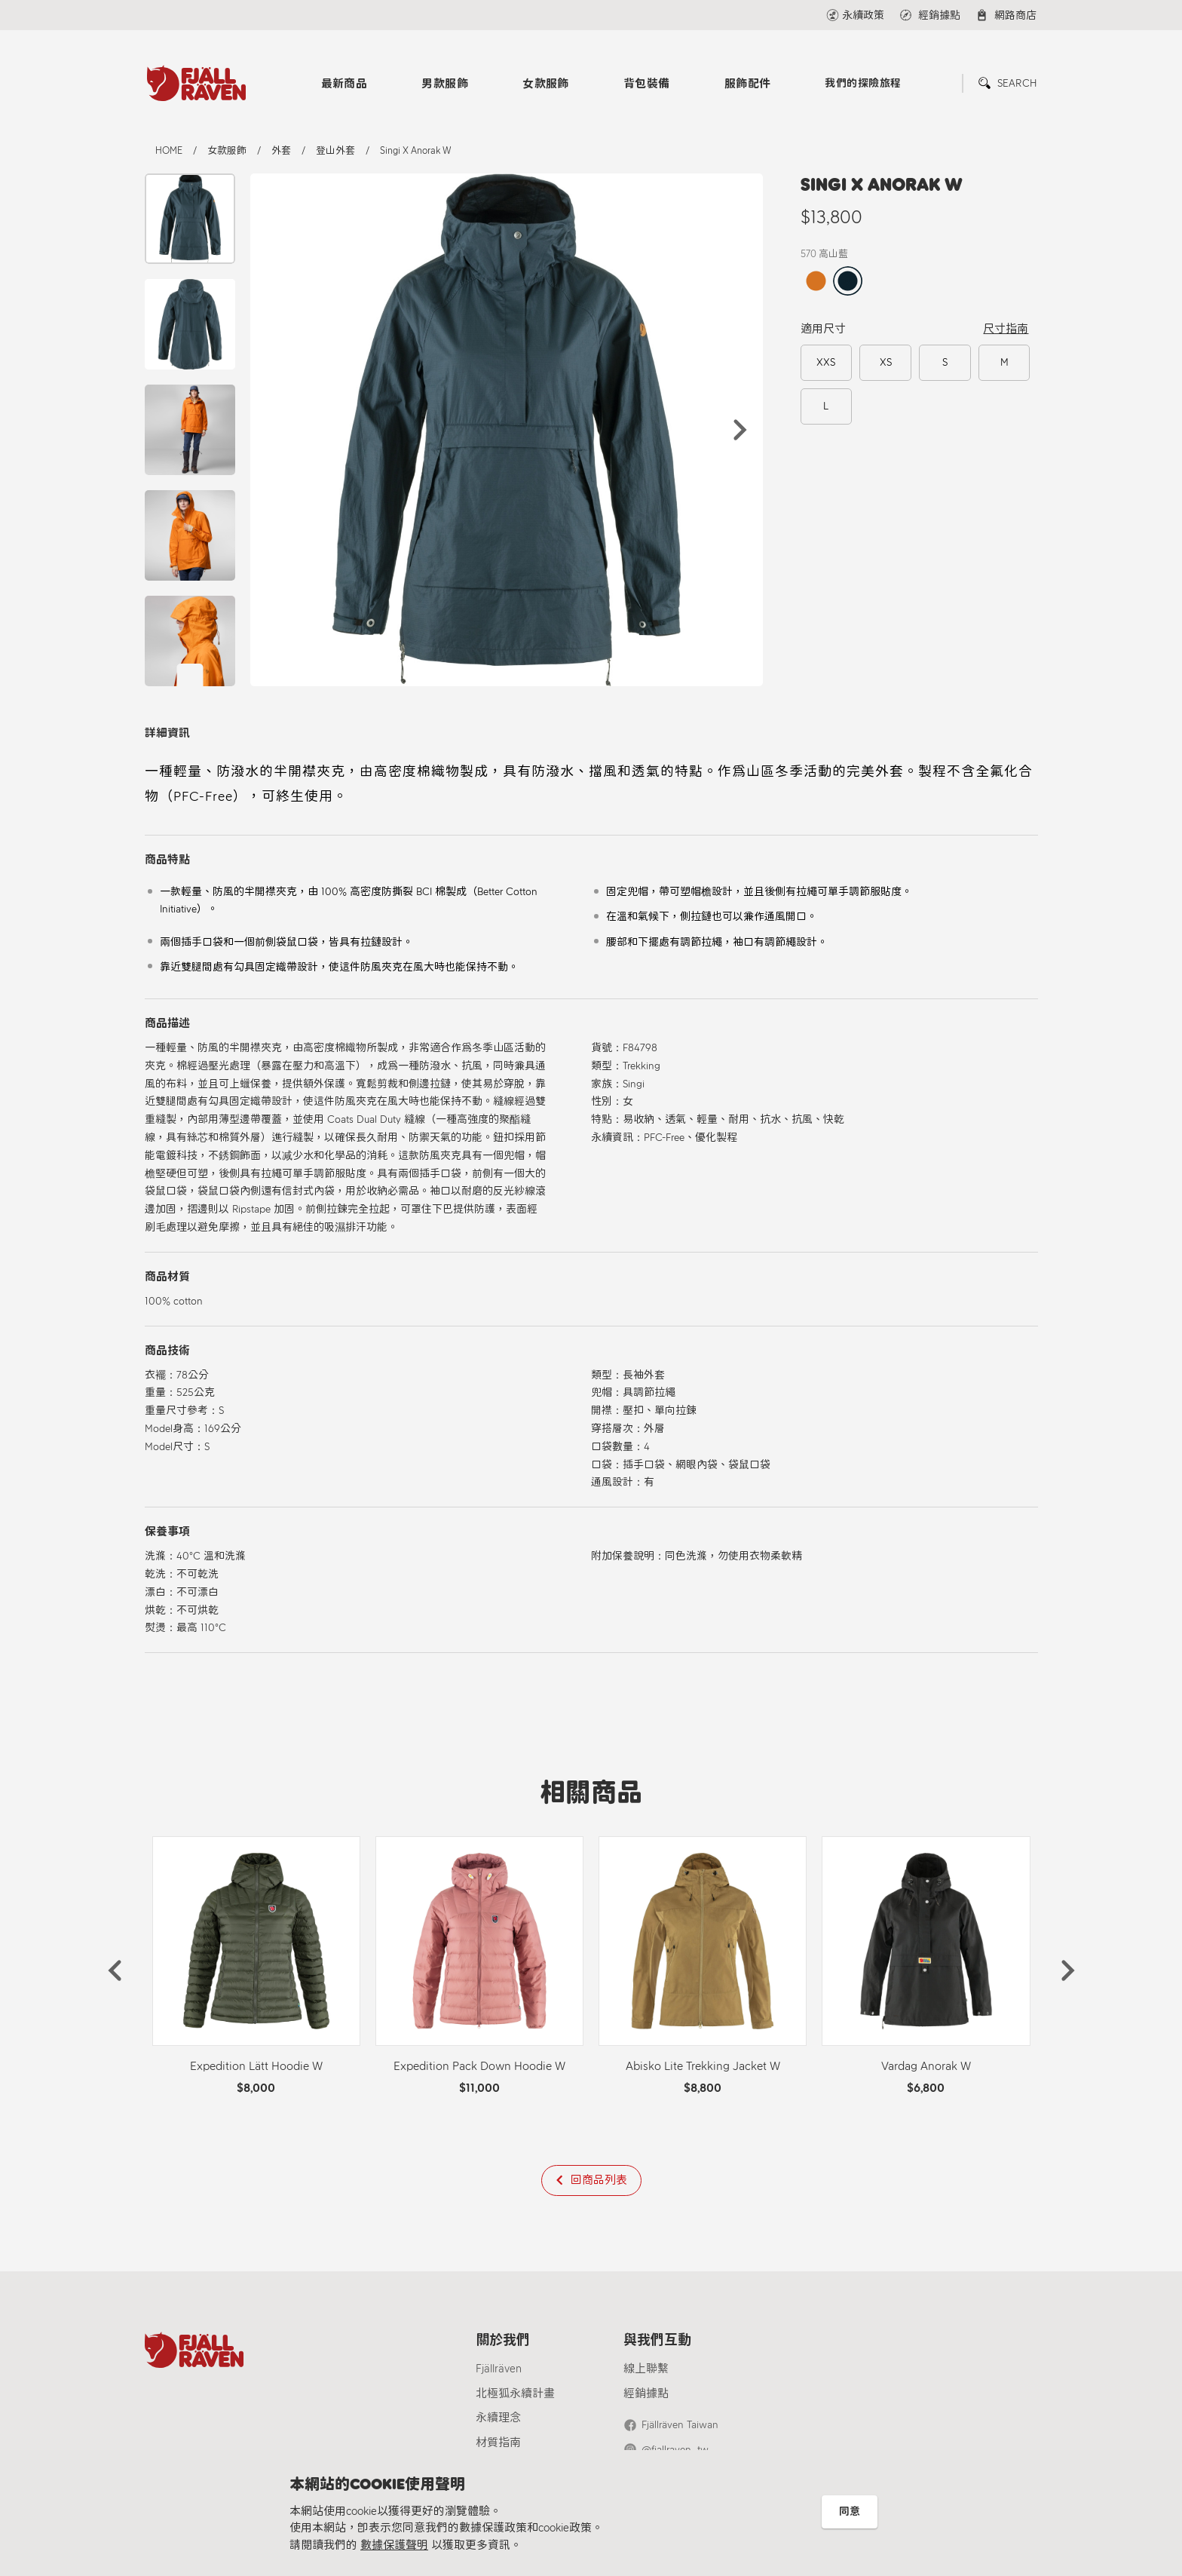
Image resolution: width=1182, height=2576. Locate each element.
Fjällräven (499, 2368)
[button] (740, 430)
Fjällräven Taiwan (680, 2424)
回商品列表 (599, 2180)
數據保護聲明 (394, 2545)
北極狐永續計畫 (515, 2393)
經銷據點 (646, 2393)
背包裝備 (646, 83)
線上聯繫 (646, 2368)
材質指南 (498, 2442)
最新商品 (344, 83)
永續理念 (498, 2417)
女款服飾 (545, 83)
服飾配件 (747, 83)
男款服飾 (444, 83)
